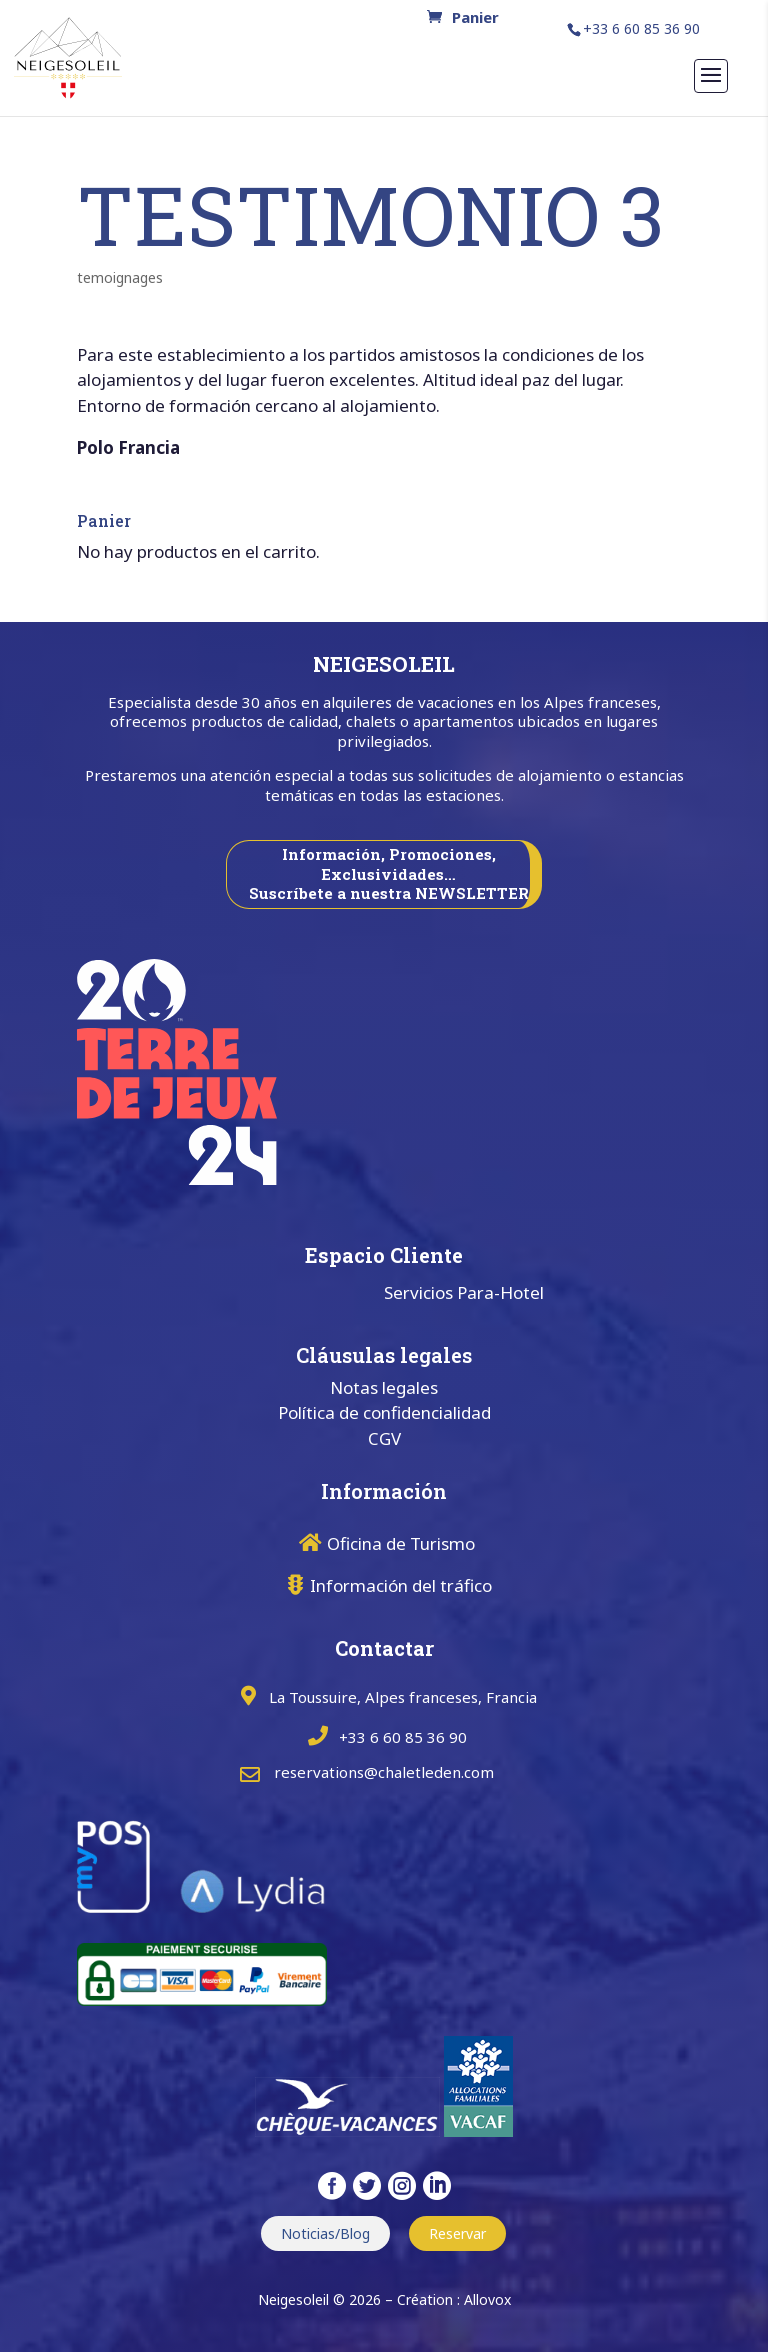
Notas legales (384, 1387)
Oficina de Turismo (401, 1543)
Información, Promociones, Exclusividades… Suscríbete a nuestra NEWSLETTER (389, 873)
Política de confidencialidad (384, 1412)
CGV (384, 1438)
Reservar (457, 2233)
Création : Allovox (454, 2299)
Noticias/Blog (325, 2233)
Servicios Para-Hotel (464, 1292)
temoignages (120, 277)
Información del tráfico (401, 1585)
